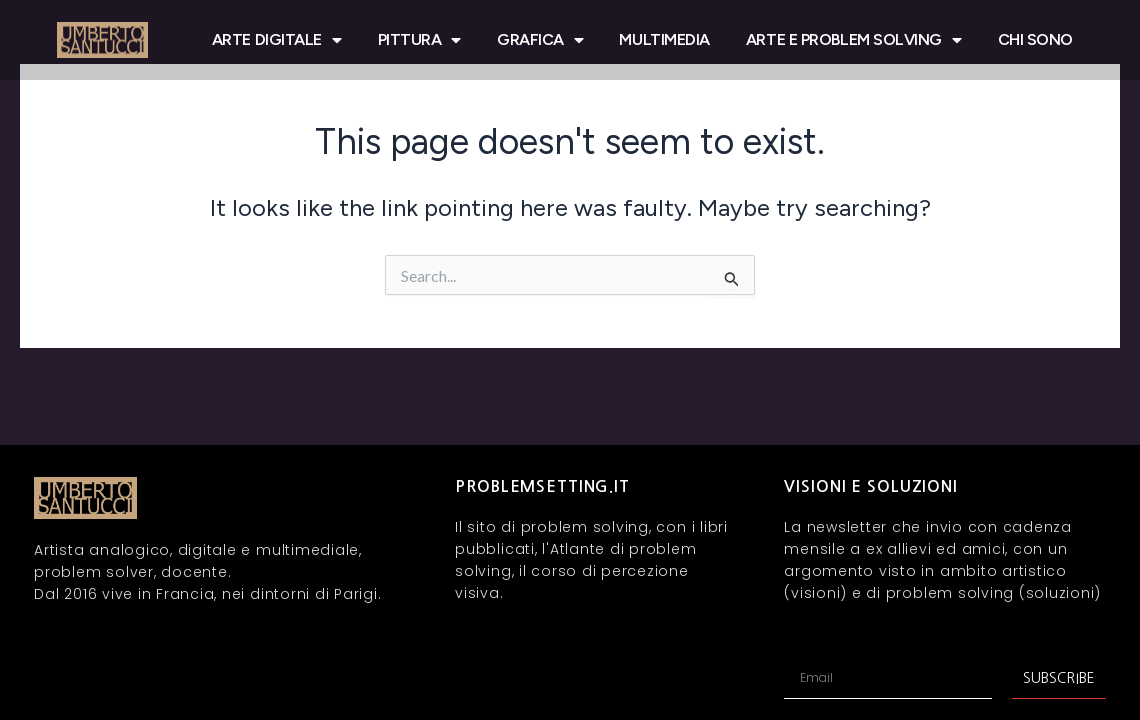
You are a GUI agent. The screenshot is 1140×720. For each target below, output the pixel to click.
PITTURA (419, 40)
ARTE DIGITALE (277, 40)
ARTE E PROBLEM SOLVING (854, 40)
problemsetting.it (542, 486)
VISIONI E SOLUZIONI (871, 486)
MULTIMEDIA (664, 39)
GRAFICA (540, 40)
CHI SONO (1035, 39)
